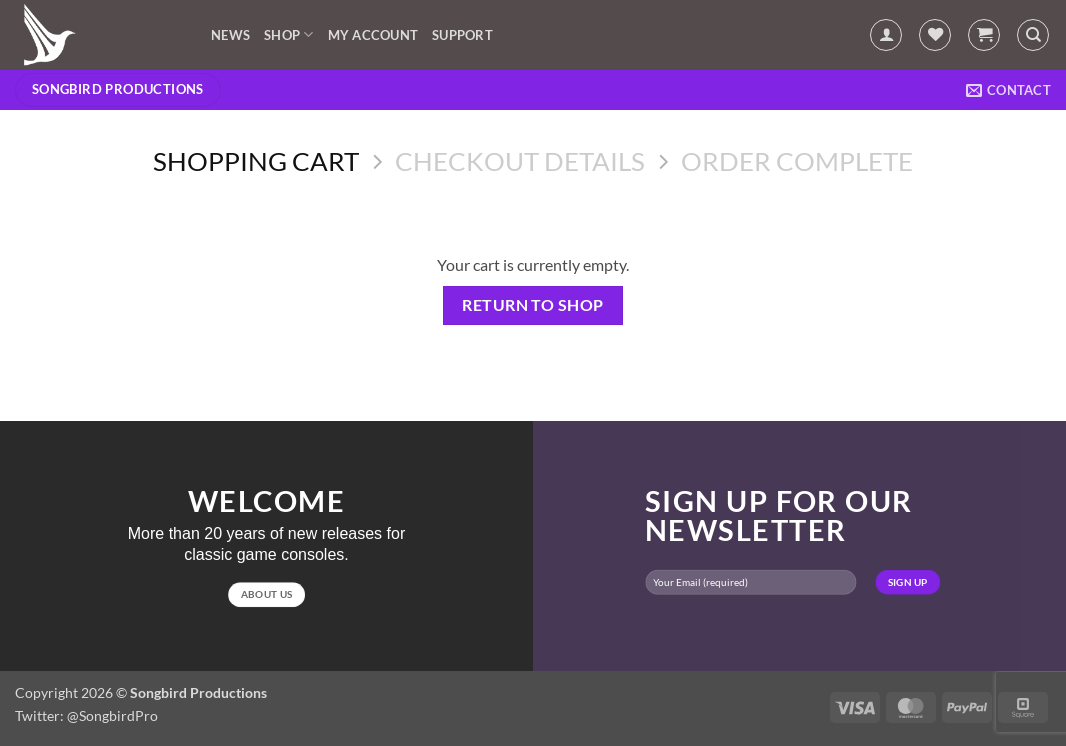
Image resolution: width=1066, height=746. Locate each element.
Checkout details (520, 161)
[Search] (1033, 35)
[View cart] (984, 35)
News (230, 35)
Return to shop (533, 305)
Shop (288, 34)
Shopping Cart (256, 161)
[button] (886, 35)
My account (373, 35)
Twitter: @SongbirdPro (86, 715)
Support (462, 35)
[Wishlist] (935, 35)
